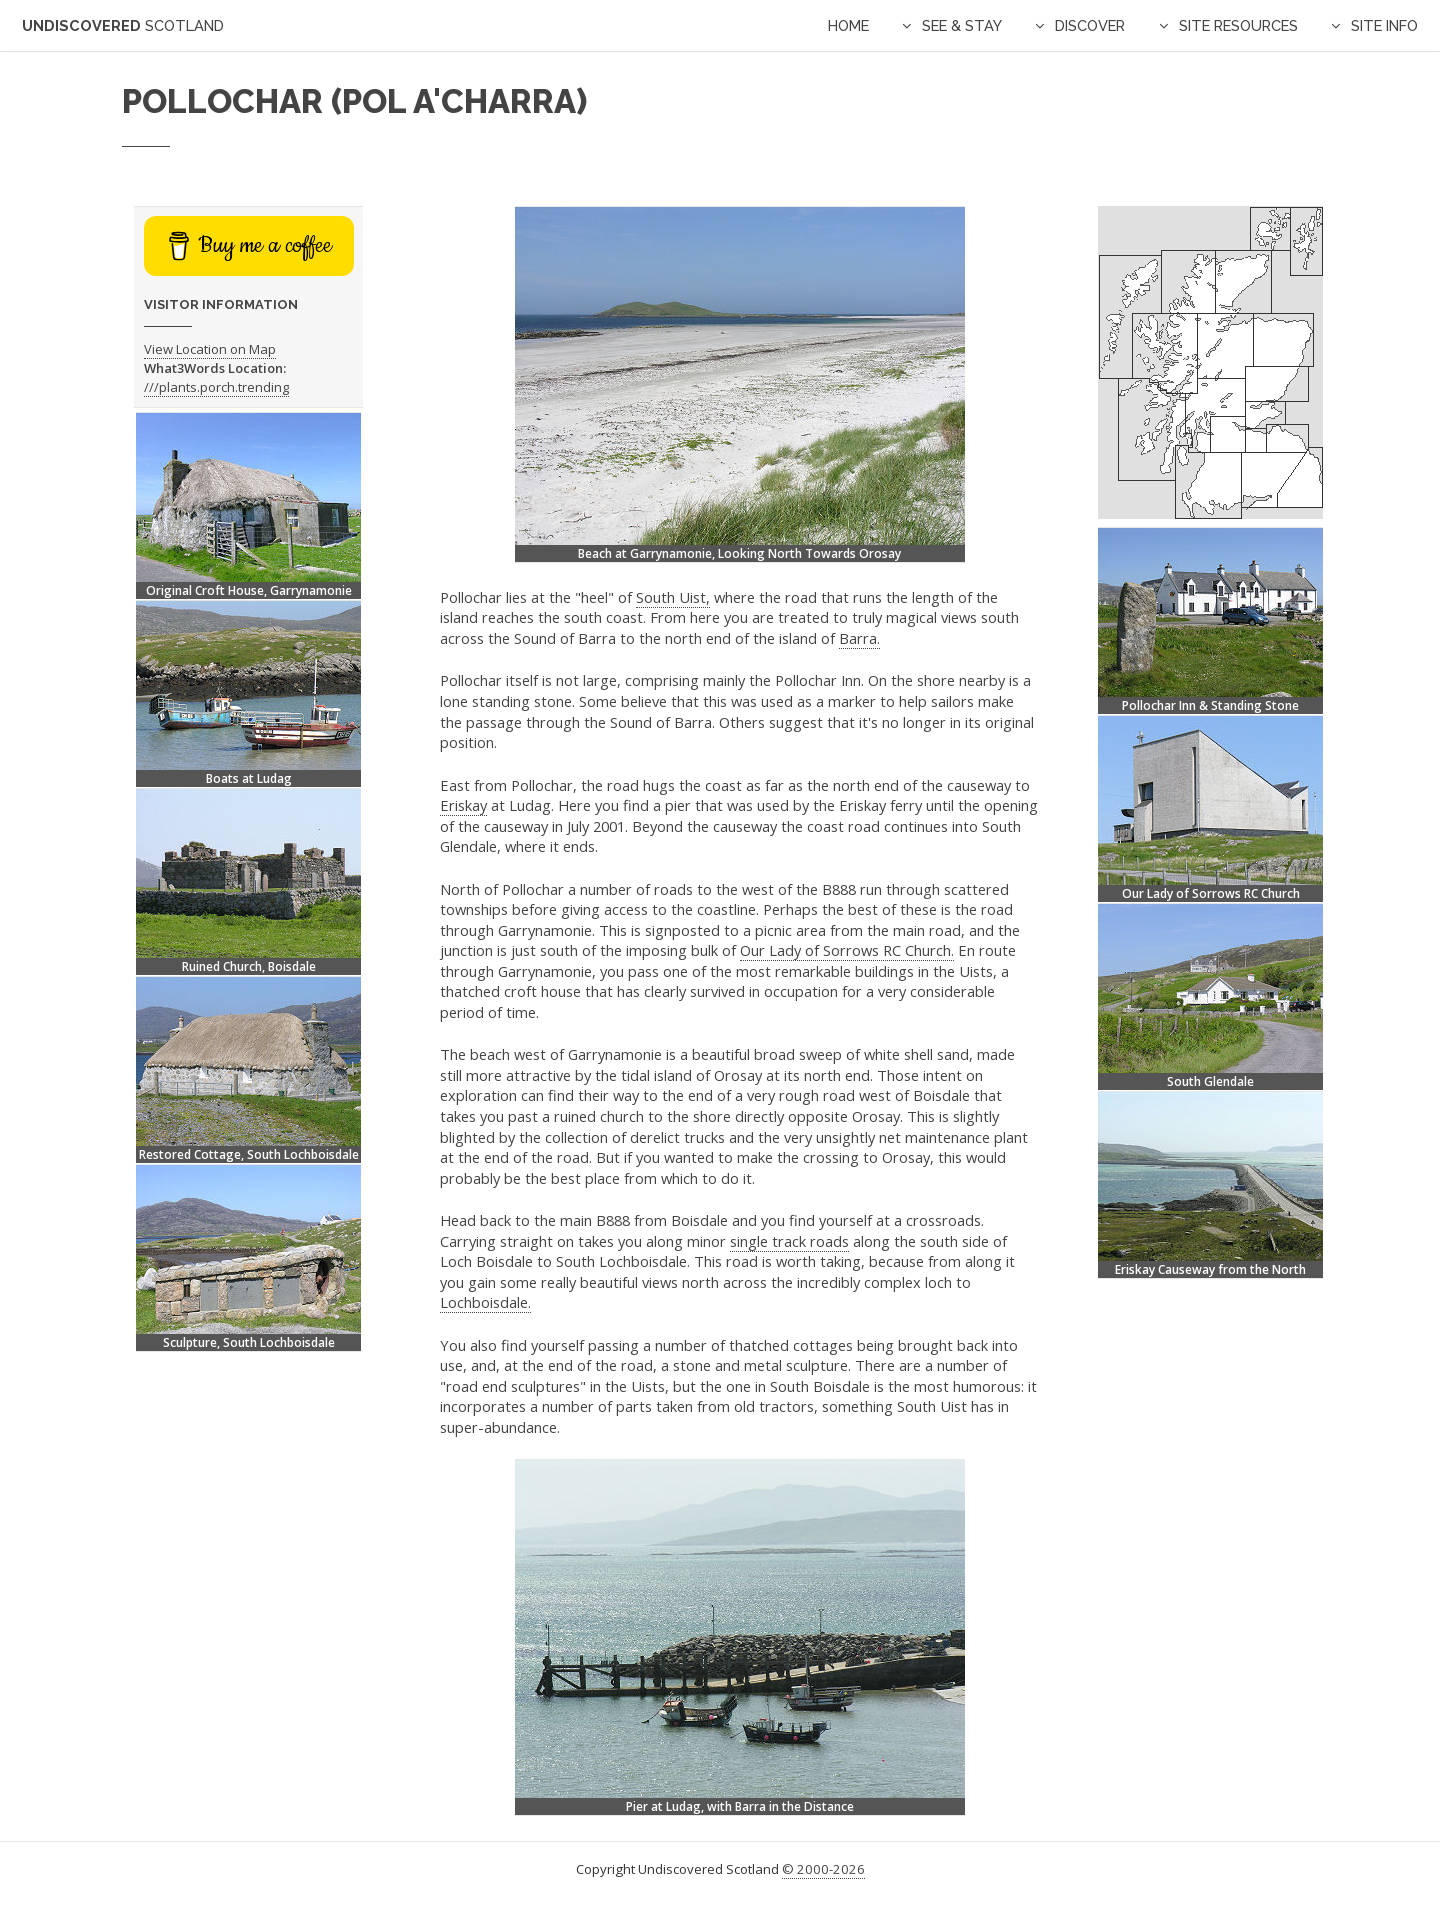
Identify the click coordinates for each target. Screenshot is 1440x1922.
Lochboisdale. (485, 1302)
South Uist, (673, 597)
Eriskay (463, 805)
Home (848, 25)
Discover (1090, 25)
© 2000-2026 (823, 1869)
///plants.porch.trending (216, 387)
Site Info (1384, 25)
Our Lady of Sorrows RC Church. (847, 950)
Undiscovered (123, 25)
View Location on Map (210, 349)
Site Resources (1238, 25)
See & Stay (962, 25)
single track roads (789, 1241)
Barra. (859, 638)
